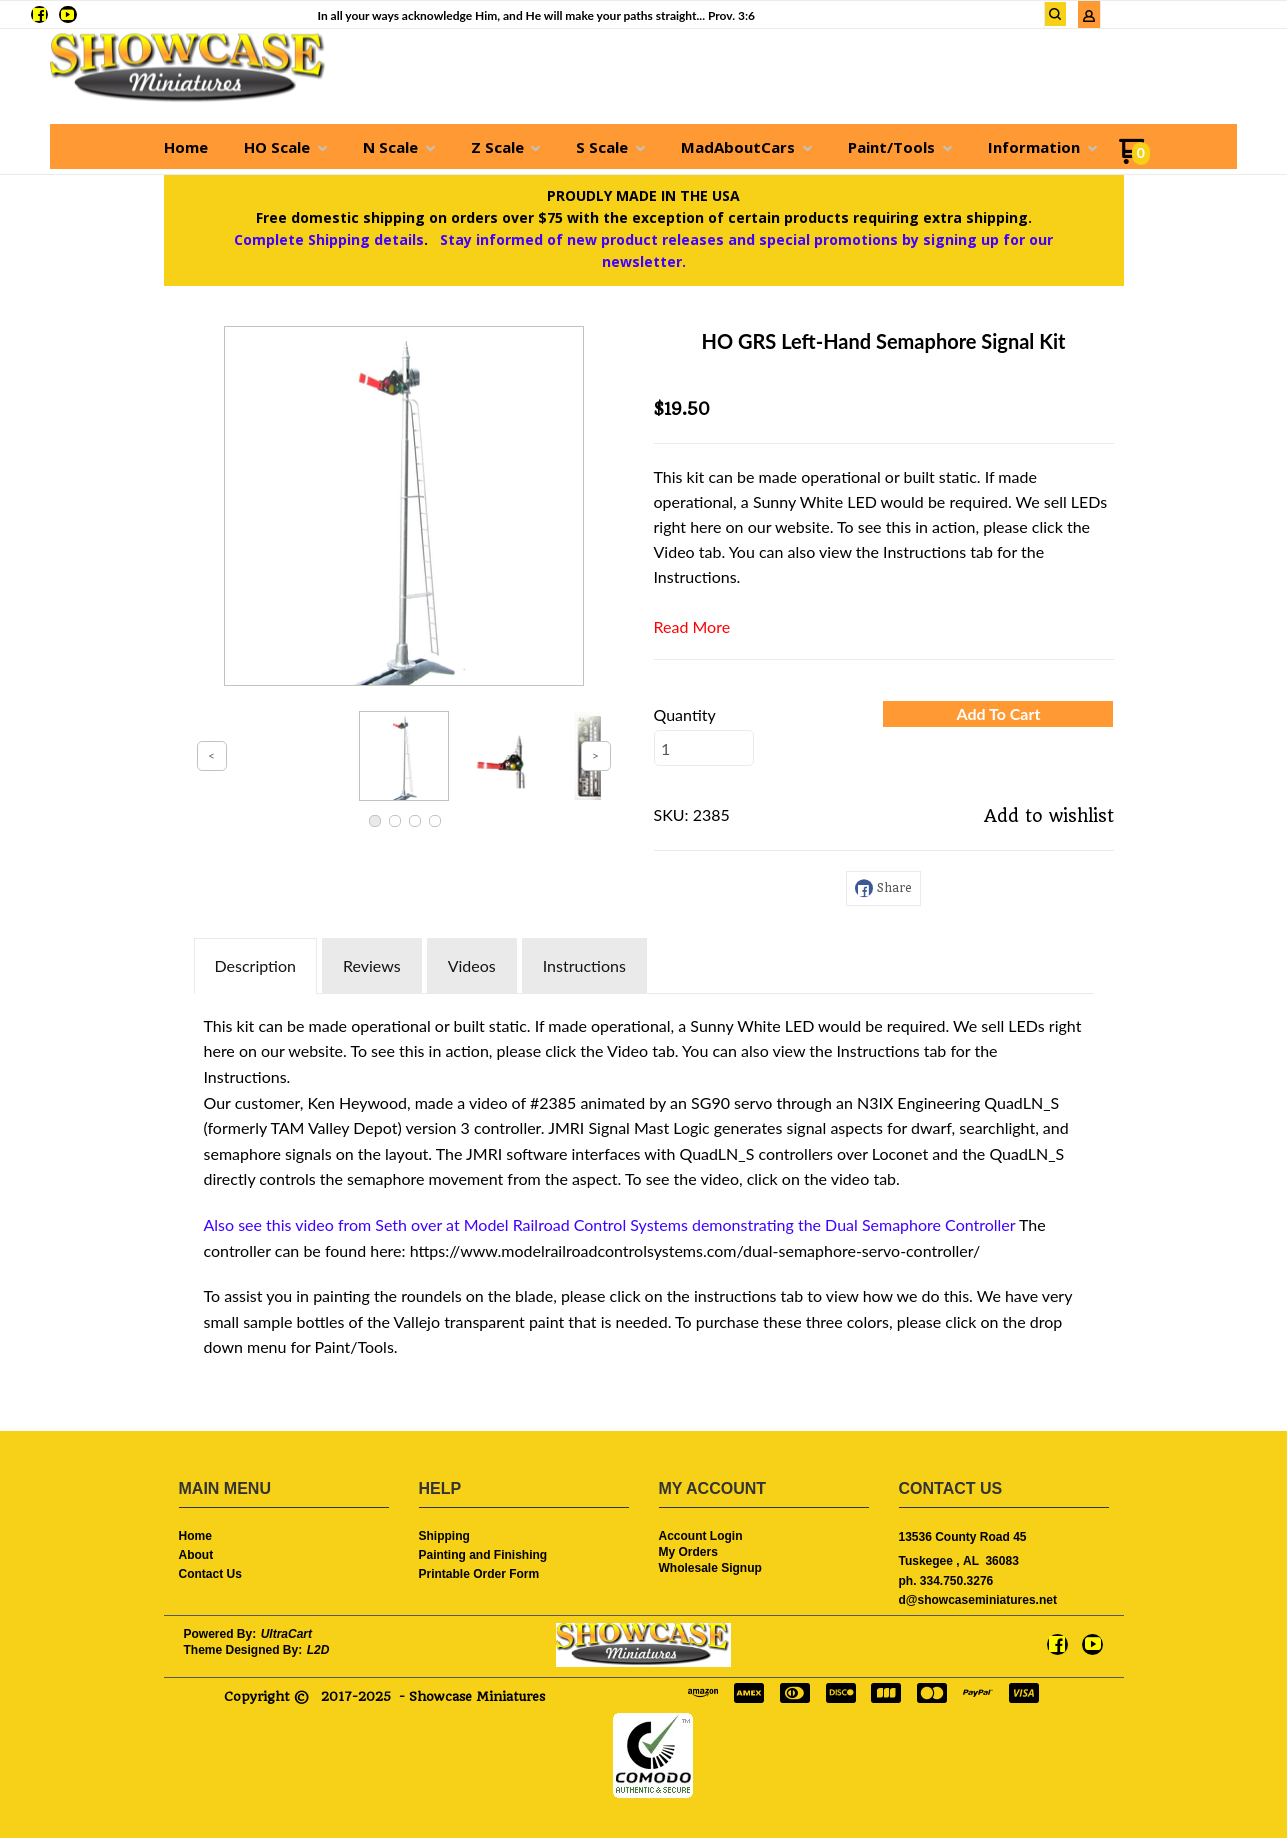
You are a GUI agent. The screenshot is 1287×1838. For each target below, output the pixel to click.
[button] (998, 714)
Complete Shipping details (329, 239)
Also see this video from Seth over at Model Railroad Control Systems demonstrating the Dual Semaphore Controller (610, 1224)
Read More (692, 626)
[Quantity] (704, 748)
